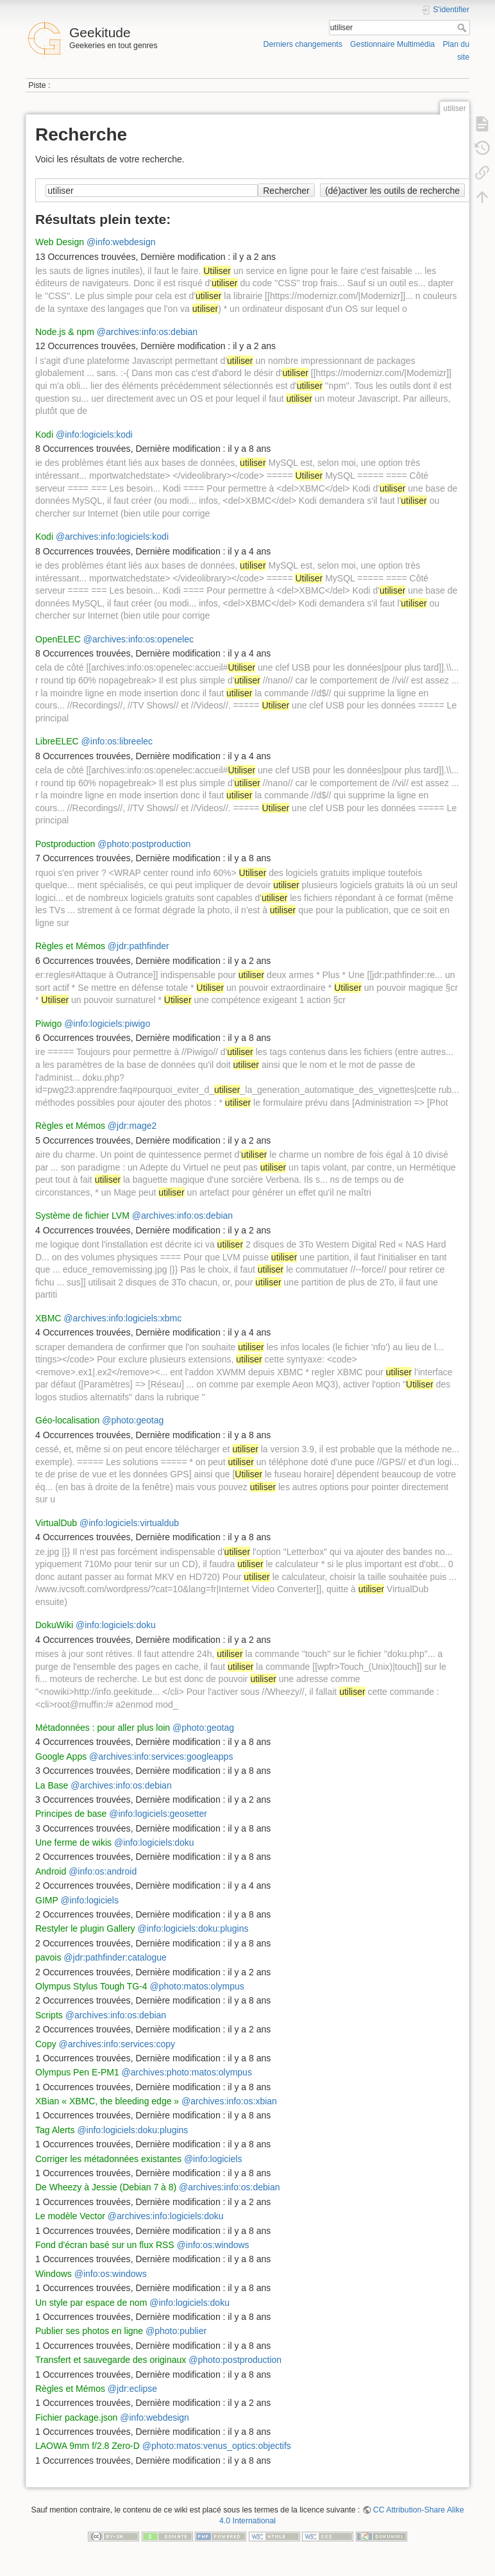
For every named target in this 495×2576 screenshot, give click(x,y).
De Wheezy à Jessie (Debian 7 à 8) (105, 2187)
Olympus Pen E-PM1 (77, 2072)
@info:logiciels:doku (116, 1625)
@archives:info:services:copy (117, 2044)
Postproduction (65, 844)
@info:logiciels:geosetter (158, 1813)
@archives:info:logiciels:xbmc (122, 1318)
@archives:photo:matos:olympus (187, 2072)
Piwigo (48, 1023)
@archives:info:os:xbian (229, 2101)
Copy (45, 2044)
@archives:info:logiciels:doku (166, 2216)
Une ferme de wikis (73, 1842)
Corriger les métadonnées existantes (108, 2159)
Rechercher (463, 27)
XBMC (48, 1318)
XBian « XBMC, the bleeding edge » (107, 2101)
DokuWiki (54, 1625)
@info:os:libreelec (117, 741)
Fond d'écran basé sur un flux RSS (104, 2245)
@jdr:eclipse (132, 2388)
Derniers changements (303, 44)
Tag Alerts (54, 2130)
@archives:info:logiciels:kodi (112, 536)
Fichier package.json (76, 2417)
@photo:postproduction (143, 844)
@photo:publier (176, 2331)
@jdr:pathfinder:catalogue (115, 1957)
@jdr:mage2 (132, 1126)
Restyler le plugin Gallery (85, 1928)
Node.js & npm (64, 332)
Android (50, 1871)
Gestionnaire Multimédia (392, 44)
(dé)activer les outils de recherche (392, 190)
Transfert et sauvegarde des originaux (110, 2360)
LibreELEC (57, 741)
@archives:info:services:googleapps (161, 1756)
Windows (53, 2274)
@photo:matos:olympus (196, 1986)
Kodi (44, 434)
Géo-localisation (67, 1420)
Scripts (49, 2015)
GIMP (46, 1900)
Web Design (59, 242)
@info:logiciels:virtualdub (129, 1523)
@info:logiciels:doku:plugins (193, 1928)
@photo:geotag (133, 1420)
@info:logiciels (89, 1900)
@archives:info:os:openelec (138, 639)
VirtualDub (56, 1523)
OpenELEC (58, 639)
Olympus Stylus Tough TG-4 (91, 1986)
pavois (48, 1957)
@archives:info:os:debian (147, 332)
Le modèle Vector (70, 2216)
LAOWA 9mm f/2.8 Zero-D (87, 2446)
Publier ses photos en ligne (89, 2331)
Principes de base (70, 1813)
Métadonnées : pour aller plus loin (102, 1727)
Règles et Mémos (70, 946)
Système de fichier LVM (82, 1215)
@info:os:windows (213, 2245)
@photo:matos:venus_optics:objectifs (216, 2446)
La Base (51, 1785)
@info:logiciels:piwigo (107, 1023)
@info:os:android (103, 1871)
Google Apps (61, 1756)
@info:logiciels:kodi (94, 434)
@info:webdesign (121, 242)
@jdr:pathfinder (138, 946)
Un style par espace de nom (91, 2302)
